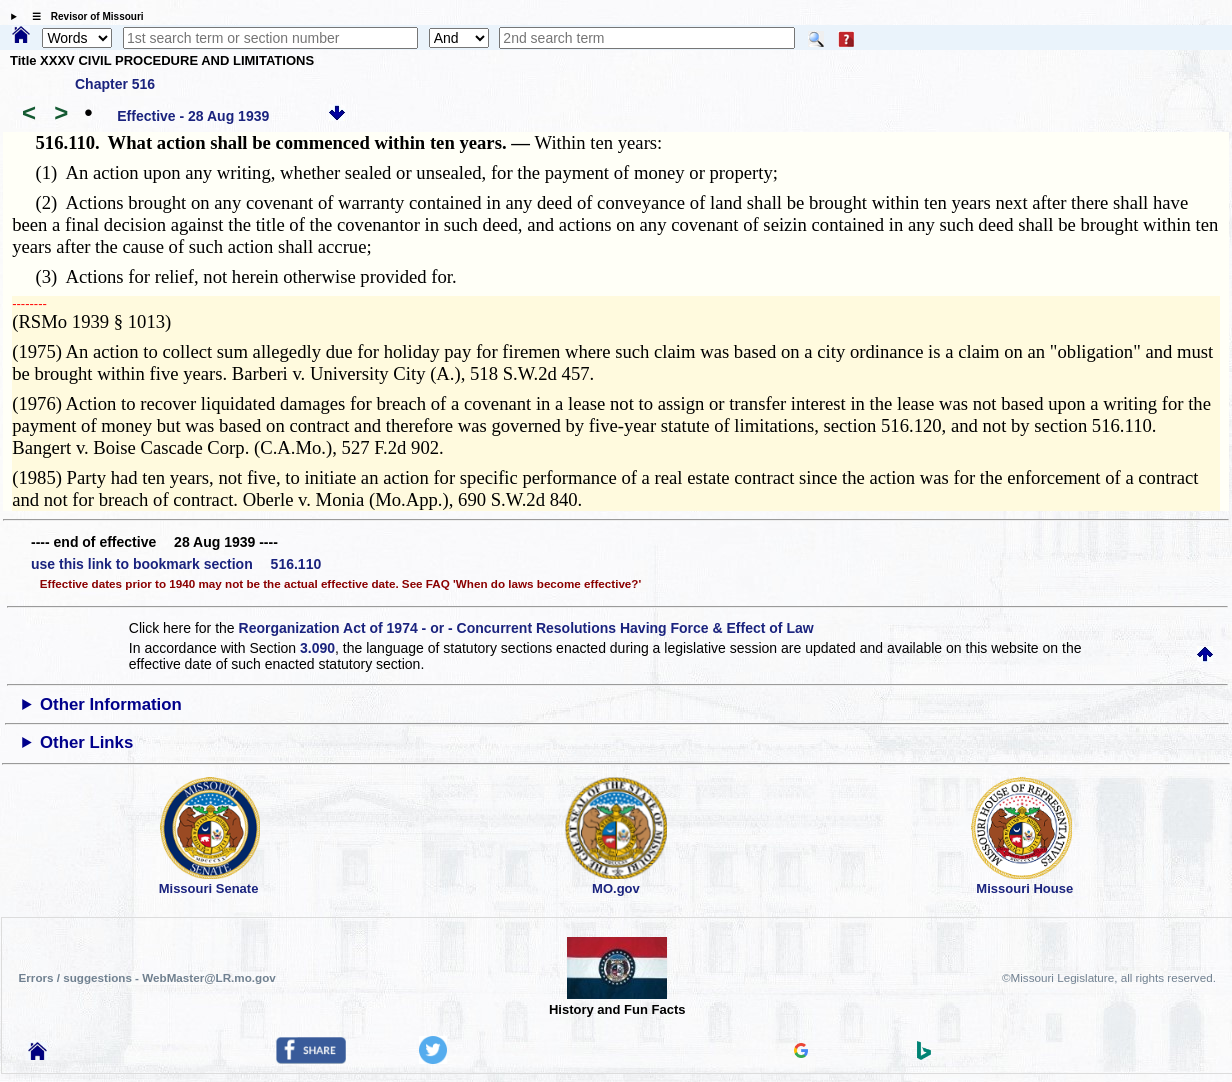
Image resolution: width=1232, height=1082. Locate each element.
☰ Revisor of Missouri (83, 16)
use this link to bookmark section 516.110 (176, 564)
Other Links (86, 742)
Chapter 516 (115, 84)
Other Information (111, 704)
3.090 (317, 648)
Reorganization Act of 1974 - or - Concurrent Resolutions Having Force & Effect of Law (526, 628)
